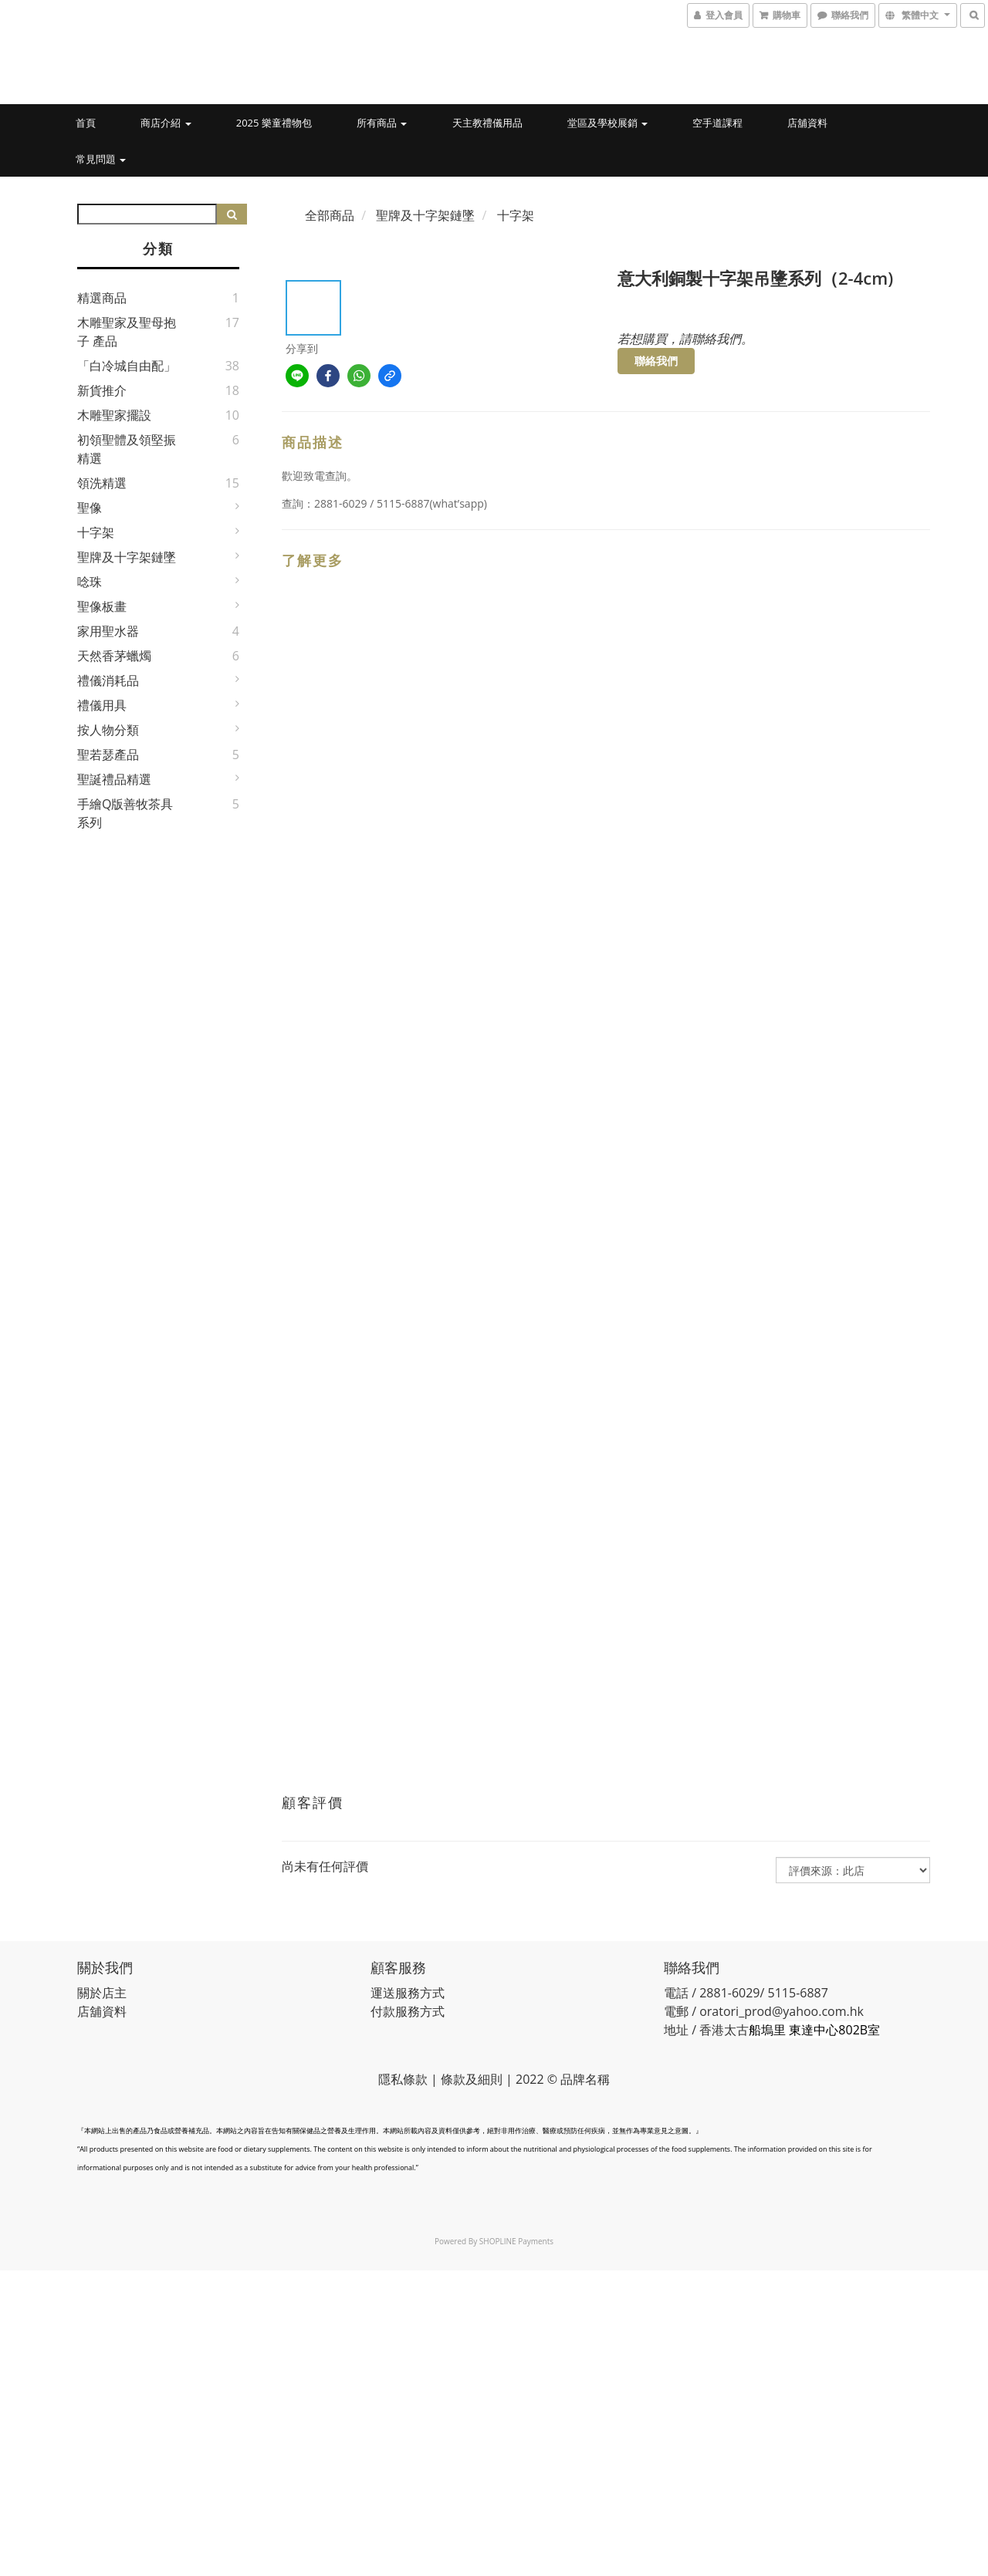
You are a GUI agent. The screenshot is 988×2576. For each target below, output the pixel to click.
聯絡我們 (656, 360)
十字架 (95, 532)
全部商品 (329, 215)
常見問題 (101, 159)
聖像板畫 (102, 606)
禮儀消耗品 (108, 680)
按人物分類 (108, 729)
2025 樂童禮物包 (274, 123)
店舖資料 (807, 123)
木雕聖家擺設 (114, 415)
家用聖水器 (108, 631)
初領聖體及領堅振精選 (126, 449)
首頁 (86, 123)
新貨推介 (102, 390)
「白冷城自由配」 (126, 365)
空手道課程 (717, 123)
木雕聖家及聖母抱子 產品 (126, 331)
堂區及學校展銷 (607, 123)
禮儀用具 (102, 705)
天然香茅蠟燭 (114, 655)
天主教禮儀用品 (487, 123)
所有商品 (382, 123)
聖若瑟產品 (108, 754)
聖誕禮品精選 (114, 779)
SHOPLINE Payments (516, 2241)
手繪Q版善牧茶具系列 (125, 813)
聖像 (89, 507)
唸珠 (89, 581)
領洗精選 (102, 482)
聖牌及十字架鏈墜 (126, 557)
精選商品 (102, 297)
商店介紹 (165, 123)
